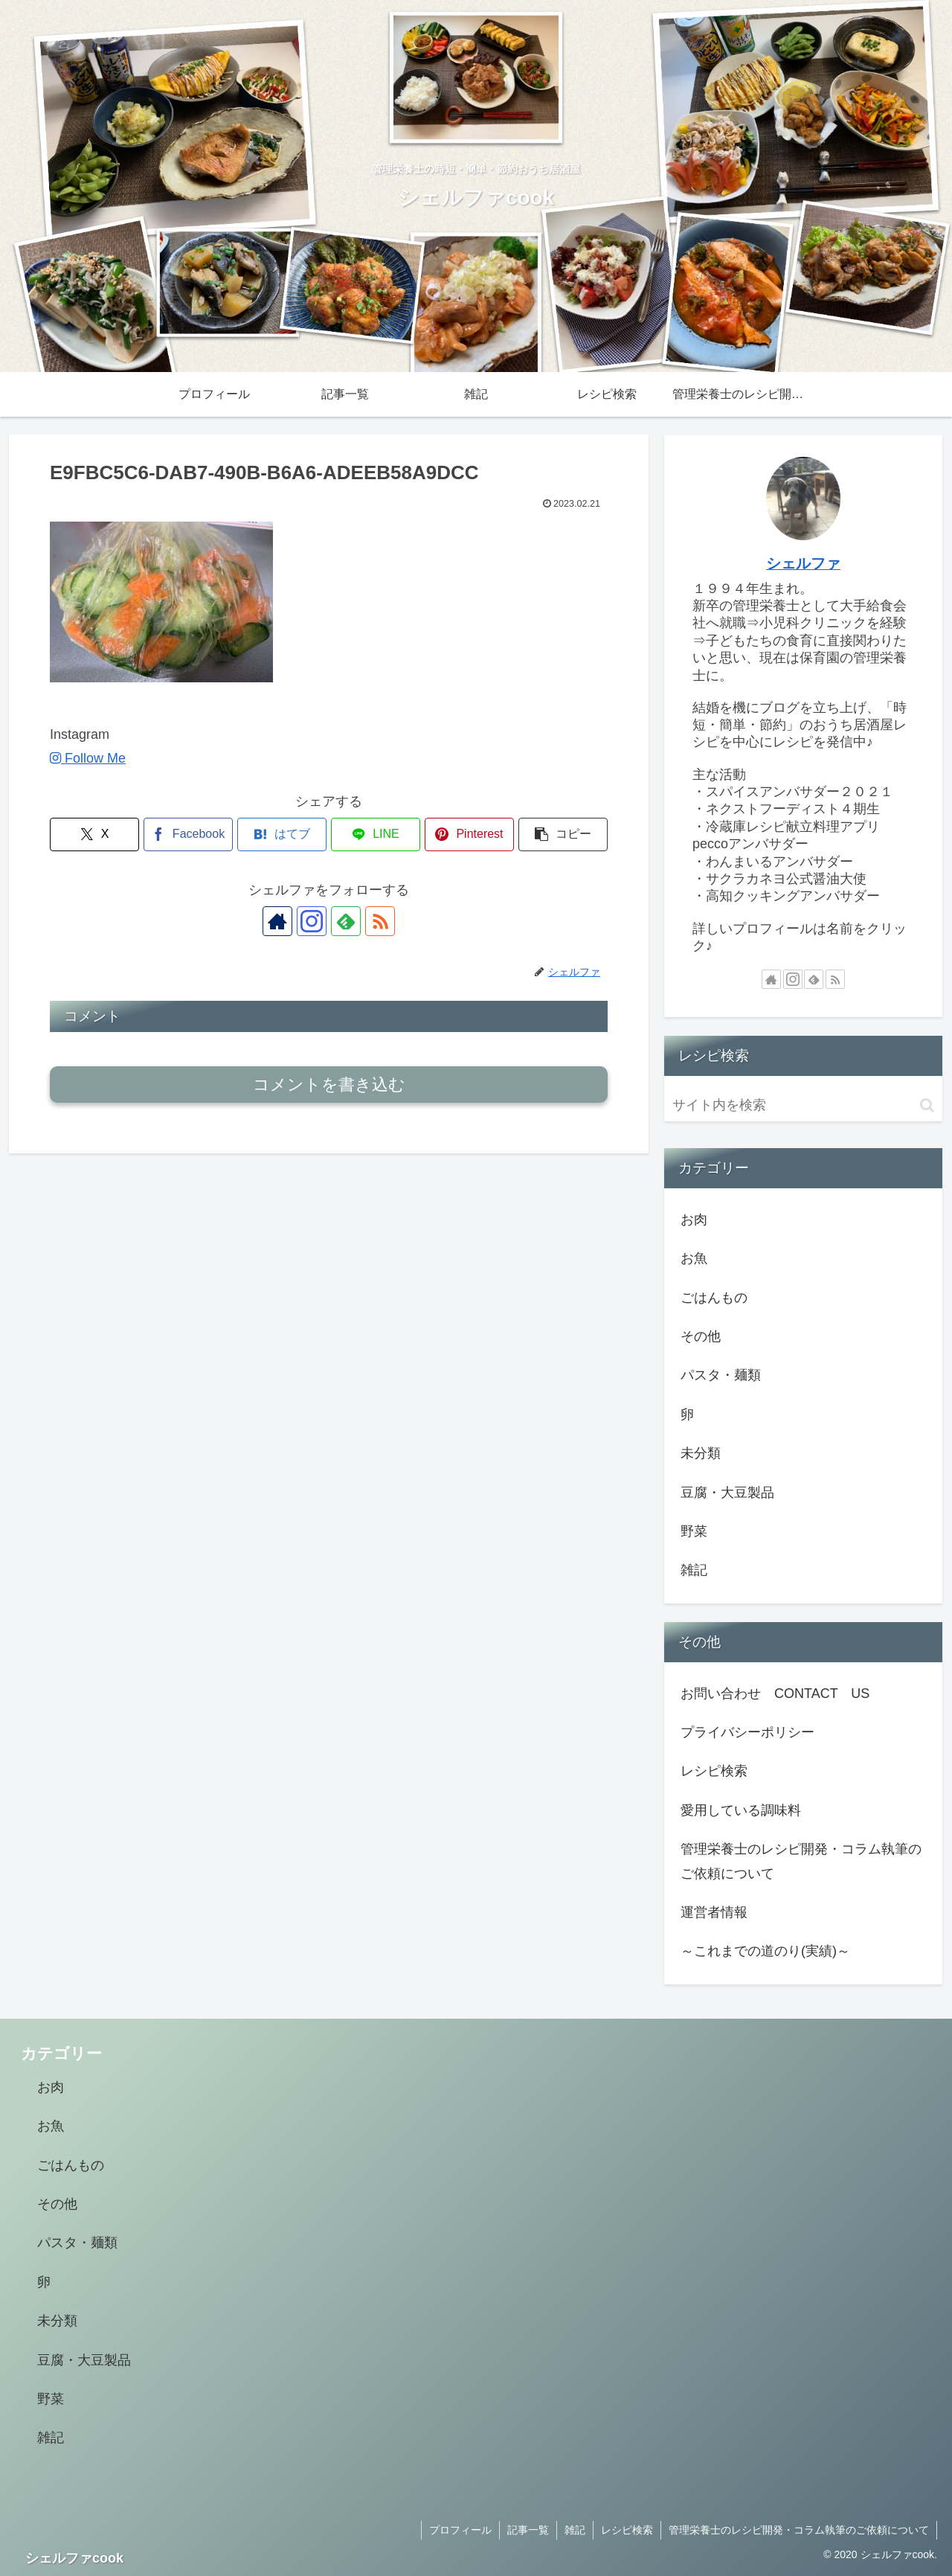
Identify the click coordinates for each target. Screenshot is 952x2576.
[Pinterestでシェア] (469, 834)
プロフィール (460, 2530)
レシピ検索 (714, 1770)
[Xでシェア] (94, 834)
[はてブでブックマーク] (282, 834)
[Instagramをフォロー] (312, 921)
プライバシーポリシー (747, 1732)
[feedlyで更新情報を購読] (346, 921)
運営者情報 (714, 1912)
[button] (563, 834)
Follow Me (88, 758)
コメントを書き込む (329, 1084)
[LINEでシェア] (375, 834)
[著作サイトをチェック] (277, 921)
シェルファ (803, 563)
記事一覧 (528, 2530)
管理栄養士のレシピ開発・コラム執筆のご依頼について (801, 1861)
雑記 (575, 2530)
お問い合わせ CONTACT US (775, 1693)
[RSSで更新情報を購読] (380, 921)
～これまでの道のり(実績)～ (765, 1951)
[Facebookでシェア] (188, 834)
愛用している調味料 (741, 1810)
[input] (803, 1105)
